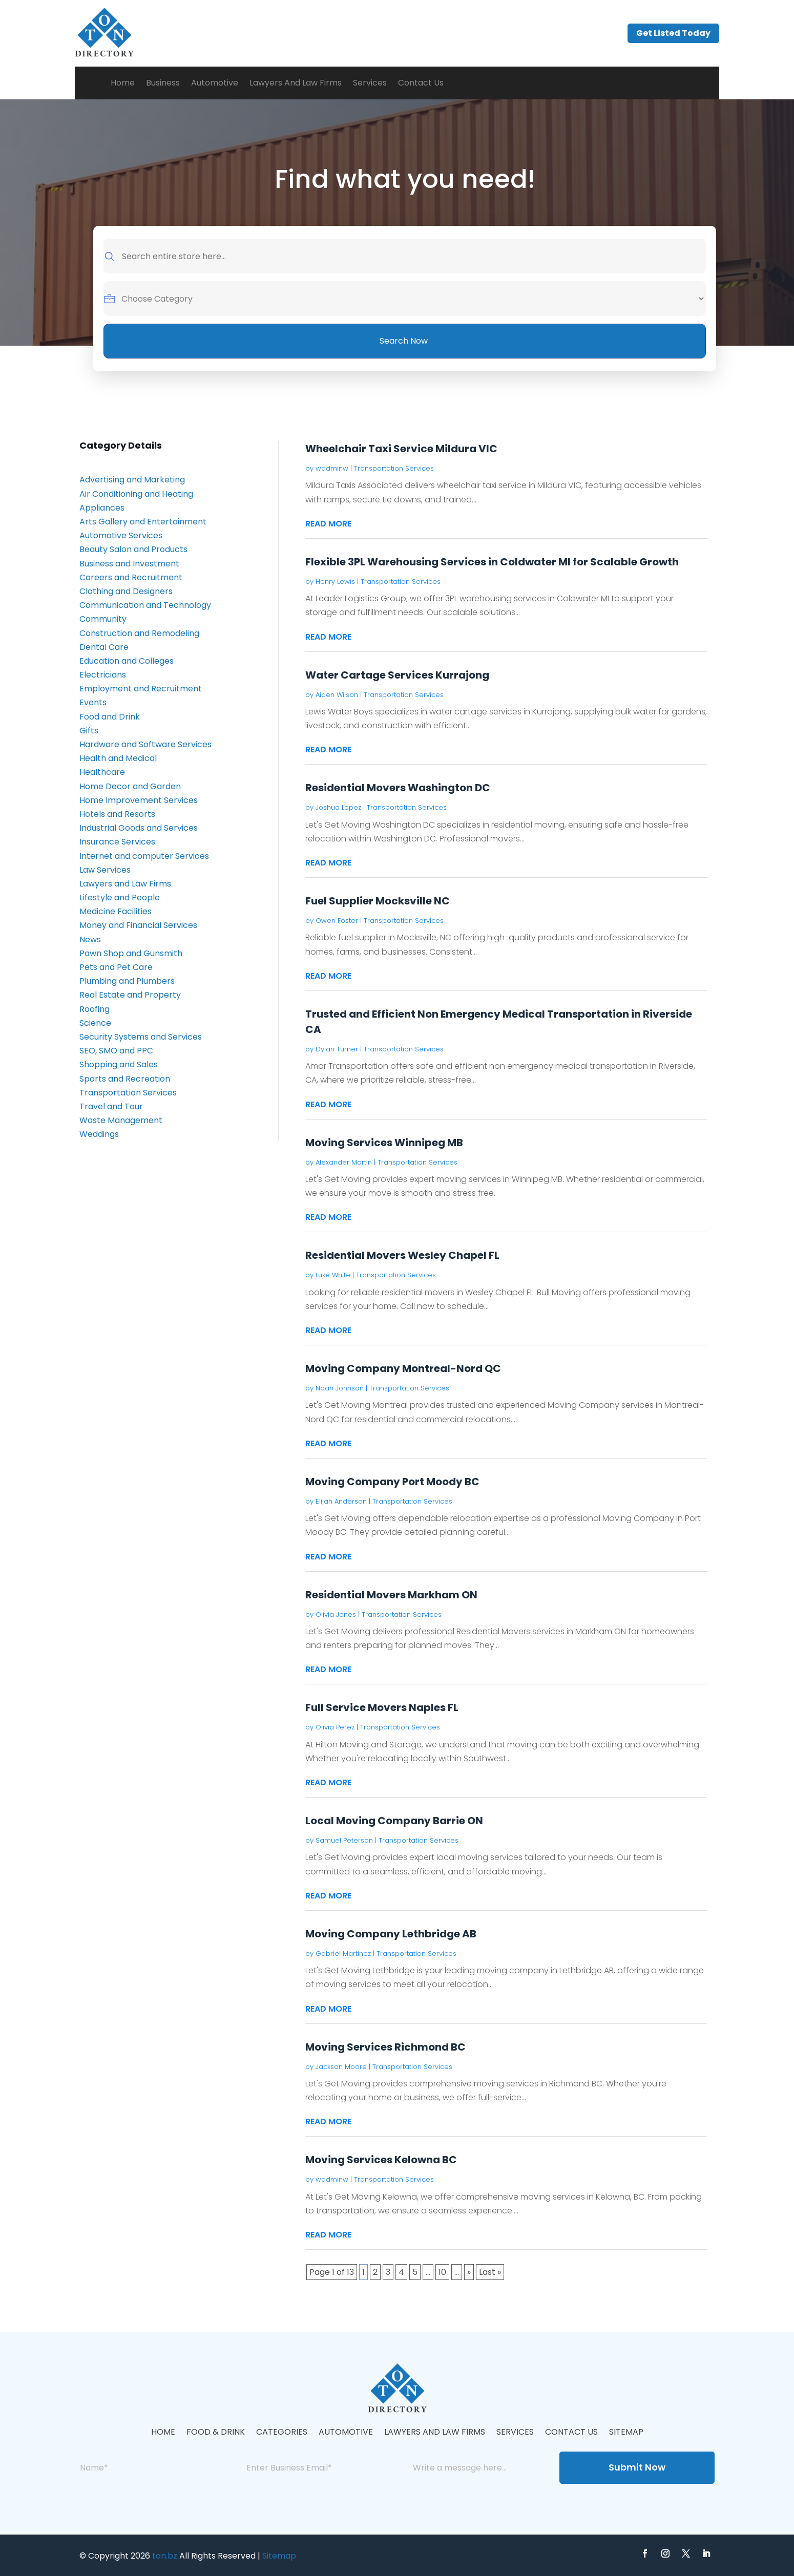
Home (123, 83)
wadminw (332, 468)
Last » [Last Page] (490, 2272)
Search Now (404, 341)
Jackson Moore (341, 2067)
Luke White (333, 1275)
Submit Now (637, 2467)
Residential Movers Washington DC (397, 787)
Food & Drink (215, 2433)
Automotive (214, 83)
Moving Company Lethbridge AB (390, 1934)
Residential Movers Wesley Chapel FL (402, 1255)
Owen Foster (337, 920)
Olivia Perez (335, 1727)
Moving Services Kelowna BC (381, 2159)
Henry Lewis (335, 581)
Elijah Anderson (341, 1501)
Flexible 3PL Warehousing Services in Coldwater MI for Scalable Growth (492, 562)
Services (370, 83)
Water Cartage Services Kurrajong (397, 675)
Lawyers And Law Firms (295, 83)
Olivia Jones (336, 1614)
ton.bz (164, 2556)
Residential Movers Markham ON (391, 1595)
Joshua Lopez (338, 807)
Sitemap (626, 2433)
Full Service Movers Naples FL (381, 1707)
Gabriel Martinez (343, 1953)
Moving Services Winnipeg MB (384, 1142)
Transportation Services (394, 468)
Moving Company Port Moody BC (392, 1481)
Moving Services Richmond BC (385, 2047)
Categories (281, 2433)
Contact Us (421, 83)
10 (442, 2272)
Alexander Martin (344, 1162)
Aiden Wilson (337, 695)
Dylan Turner (337, 1049)
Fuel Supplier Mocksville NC (377, 901)
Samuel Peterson (344, 1840)
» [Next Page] (469, 2272)
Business (163, 83)
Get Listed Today (673, 33)
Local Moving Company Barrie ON (394, 1820)
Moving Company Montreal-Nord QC (403, 1368)
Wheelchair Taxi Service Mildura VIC (401, 448)
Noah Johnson (340, 1388)
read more (328, 524)
